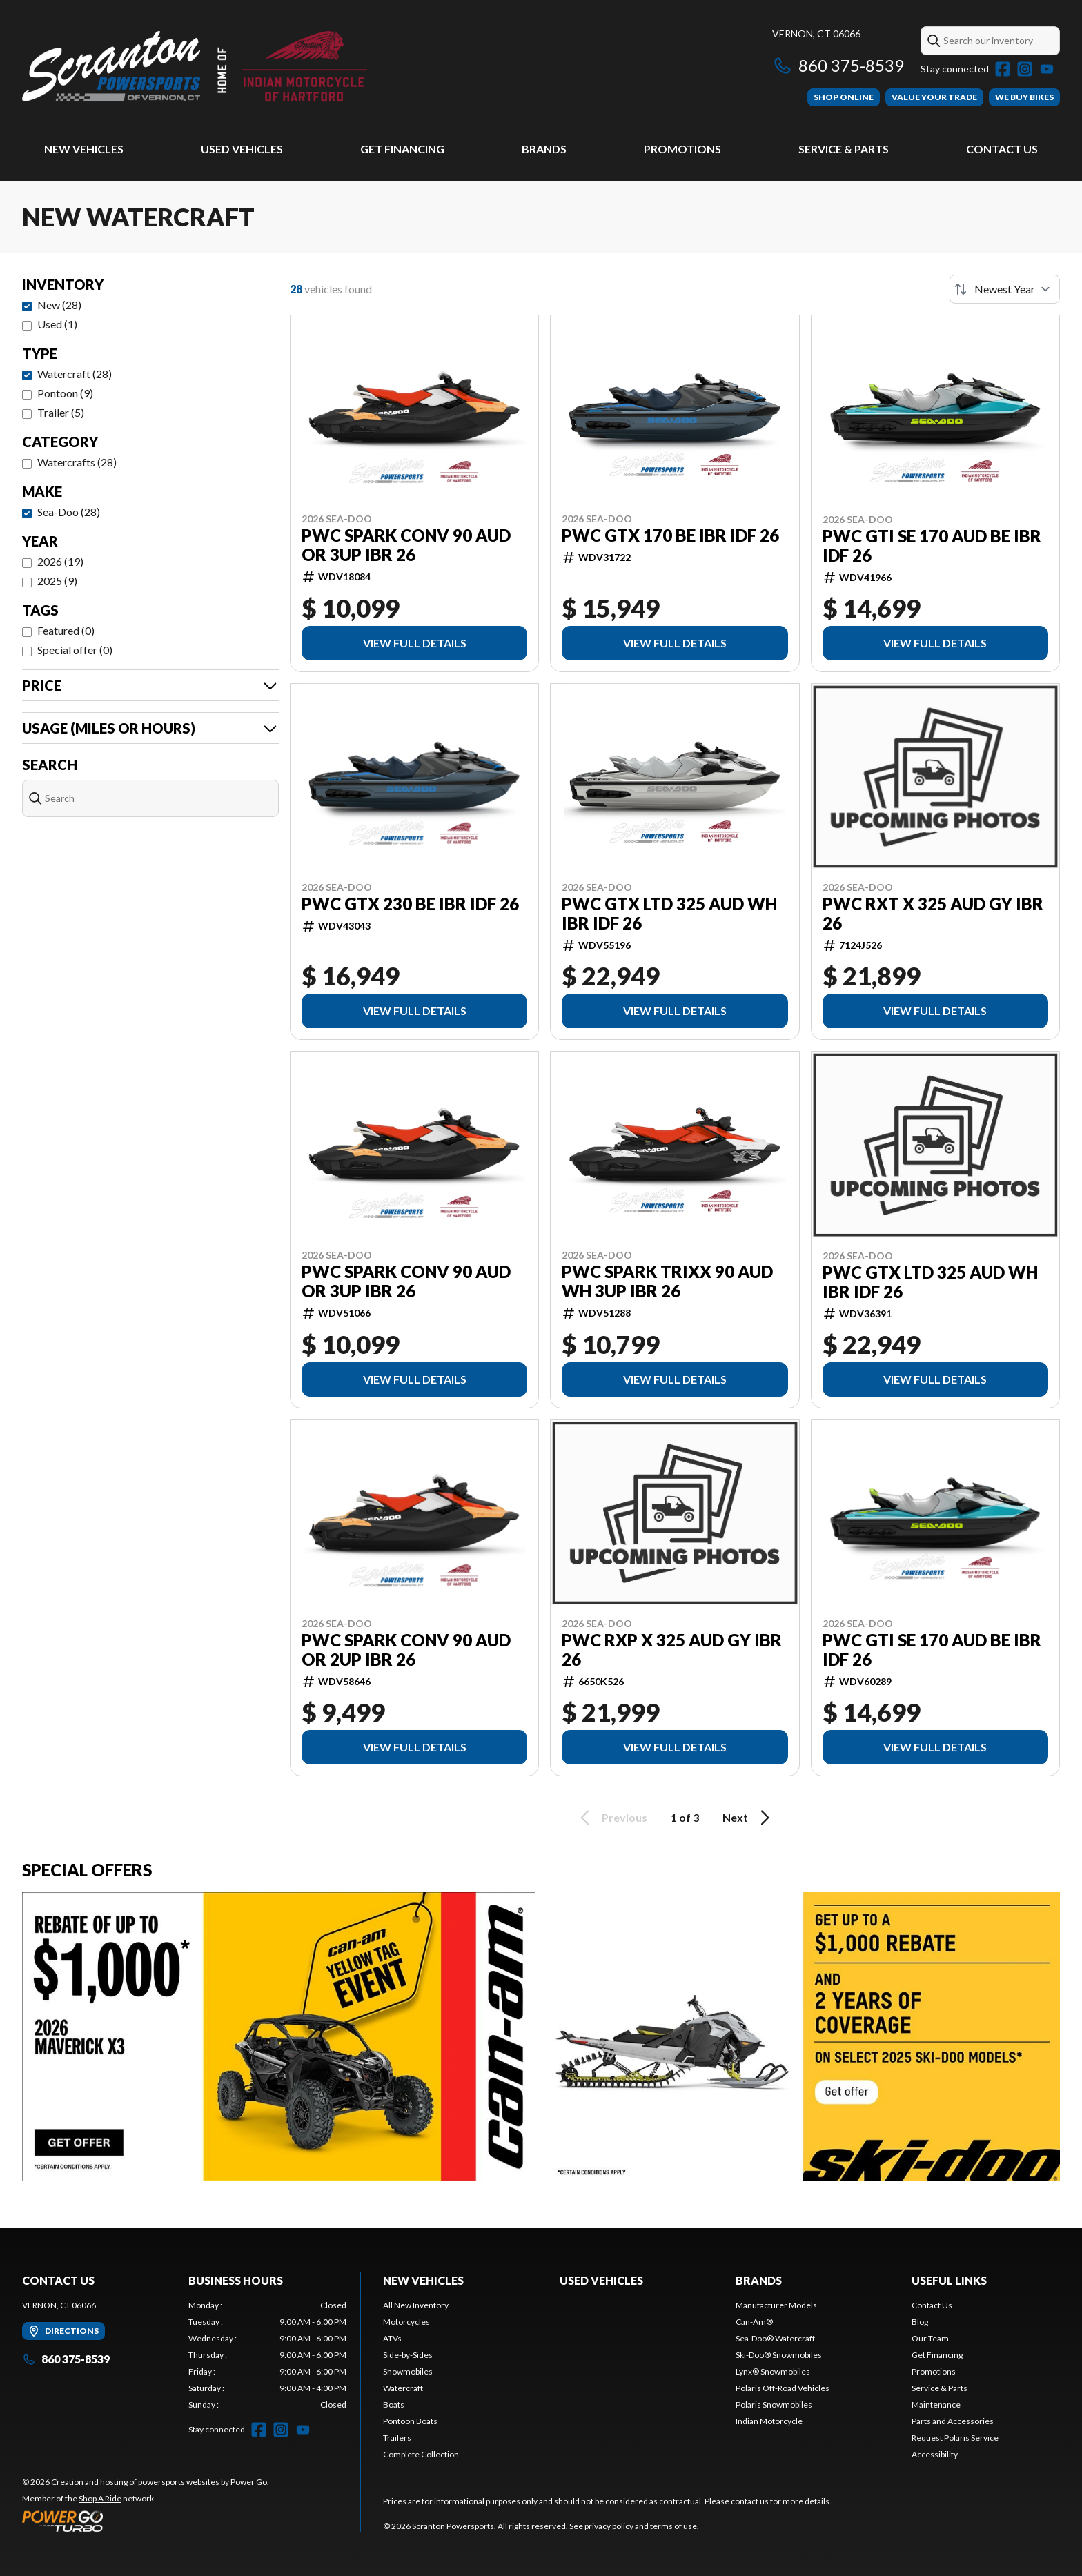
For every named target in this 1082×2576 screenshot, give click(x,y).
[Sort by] (1005, 289)
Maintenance (936, 2404)
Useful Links (949, 2280)
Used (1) (57, 324)
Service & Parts (843, 148)
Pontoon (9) (65, 393)
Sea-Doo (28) (68, 511)
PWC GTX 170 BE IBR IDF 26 (670, 535)
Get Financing (402, 148)
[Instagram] (1024, 69)
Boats (393, 2404)
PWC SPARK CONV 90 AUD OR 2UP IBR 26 (406, 1650)
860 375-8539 (838, 65)
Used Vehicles (242, 148)
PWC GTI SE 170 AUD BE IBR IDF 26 (932, 546)
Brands (544, 148)
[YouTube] (1047, 69)
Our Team (930, 2338)
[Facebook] (1002, 69)
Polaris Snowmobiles (774, 2404)
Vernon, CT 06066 (816, 33)
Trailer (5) (60, 412)
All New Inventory (416, 2305)
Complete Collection (421, 2454)
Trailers (397, 2437)
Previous (611, 1817)
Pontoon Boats (410, 2421)
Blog (920, 2322)
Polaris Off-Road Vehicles (782, 2388)
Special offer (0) (74, 649)
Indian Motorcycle (769, 2421)
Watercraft (403, 2388)
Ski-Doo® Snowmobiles (779, 2355)
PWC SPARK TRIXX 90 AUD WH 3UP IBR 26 (667, 1281)
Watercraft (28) (74, 373)
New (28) (59, 304)
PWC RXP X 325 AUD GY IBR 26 (672, 1650)
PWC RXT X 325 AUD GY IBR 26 (933, 913)
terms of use (673, 2526)
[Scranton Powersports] (194, 66)
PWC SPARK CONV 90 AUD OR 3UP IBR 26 (406, 545)
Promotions (682, 148)
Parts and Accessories (953, 2421)
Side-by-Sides (408, 2355)
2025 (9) (57, 580)
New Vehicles (84, 148)
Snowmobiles (408, 2371)
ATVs (392, 2338)
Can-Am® (754, 2322)
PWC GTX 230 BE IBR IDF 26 (410, 904)
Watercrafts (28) (77, 462)
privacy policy (608, 2526)
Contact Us (1002, 148)
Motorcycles (406, 2322)
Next (748, 1817)
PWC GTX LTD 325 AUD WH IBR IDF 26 (669, 913)
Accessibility (935, 2454)
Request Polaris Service (955, 2437)
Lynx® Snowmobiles (773, 2371)
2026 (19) (60, 561)
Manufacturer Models (776, 2305)
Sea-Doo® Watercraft (775, 2338)
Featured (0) (66, 630)
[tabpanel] (267, 2355)
